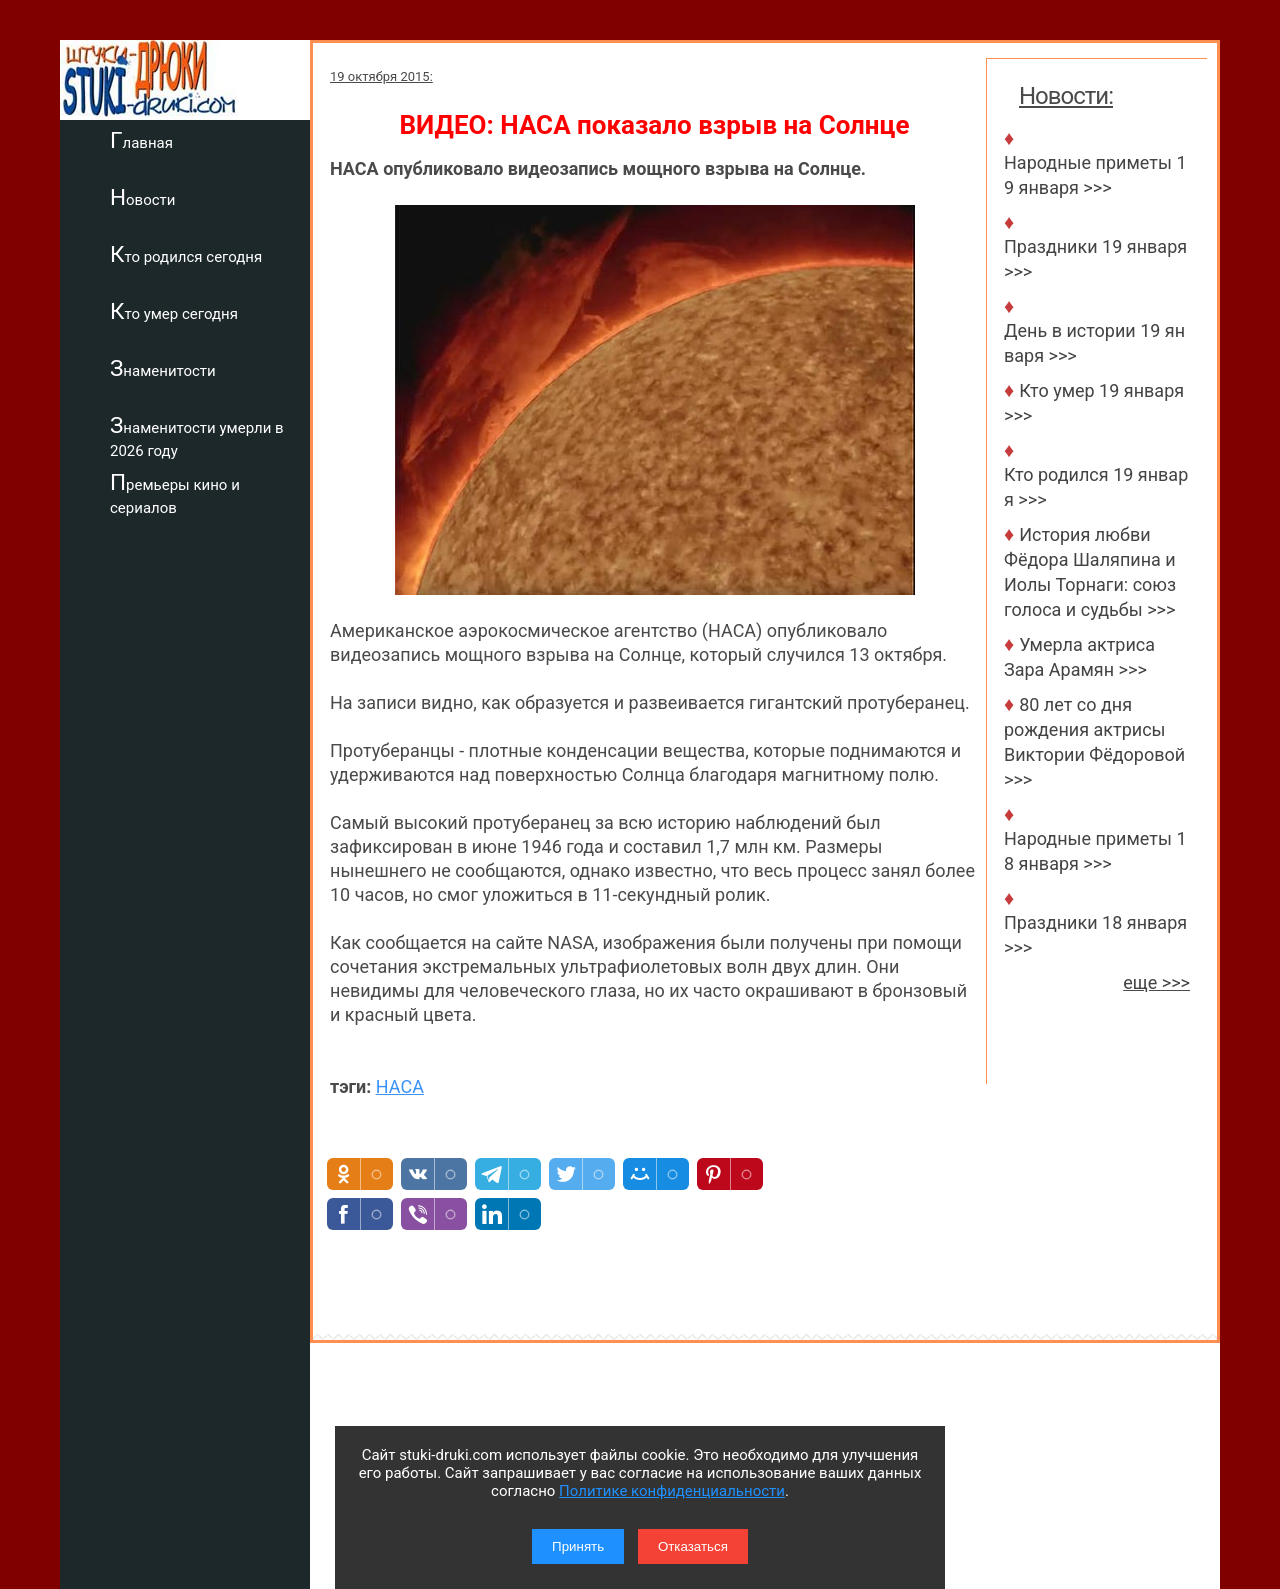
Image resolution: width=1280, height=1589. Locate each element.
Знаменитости (163, 368)
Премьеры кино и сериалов (175, 493)
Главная (141, 140)
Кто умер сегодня (174, 311)
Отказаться (693, 1546)
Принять (578, 1546)
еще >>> (1156, 982)
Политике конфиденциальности (672, 1491)
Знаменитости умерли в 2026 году (197, 436)
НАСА (400, 1086)
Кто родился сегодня (186, 254)
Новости (142, 197)
